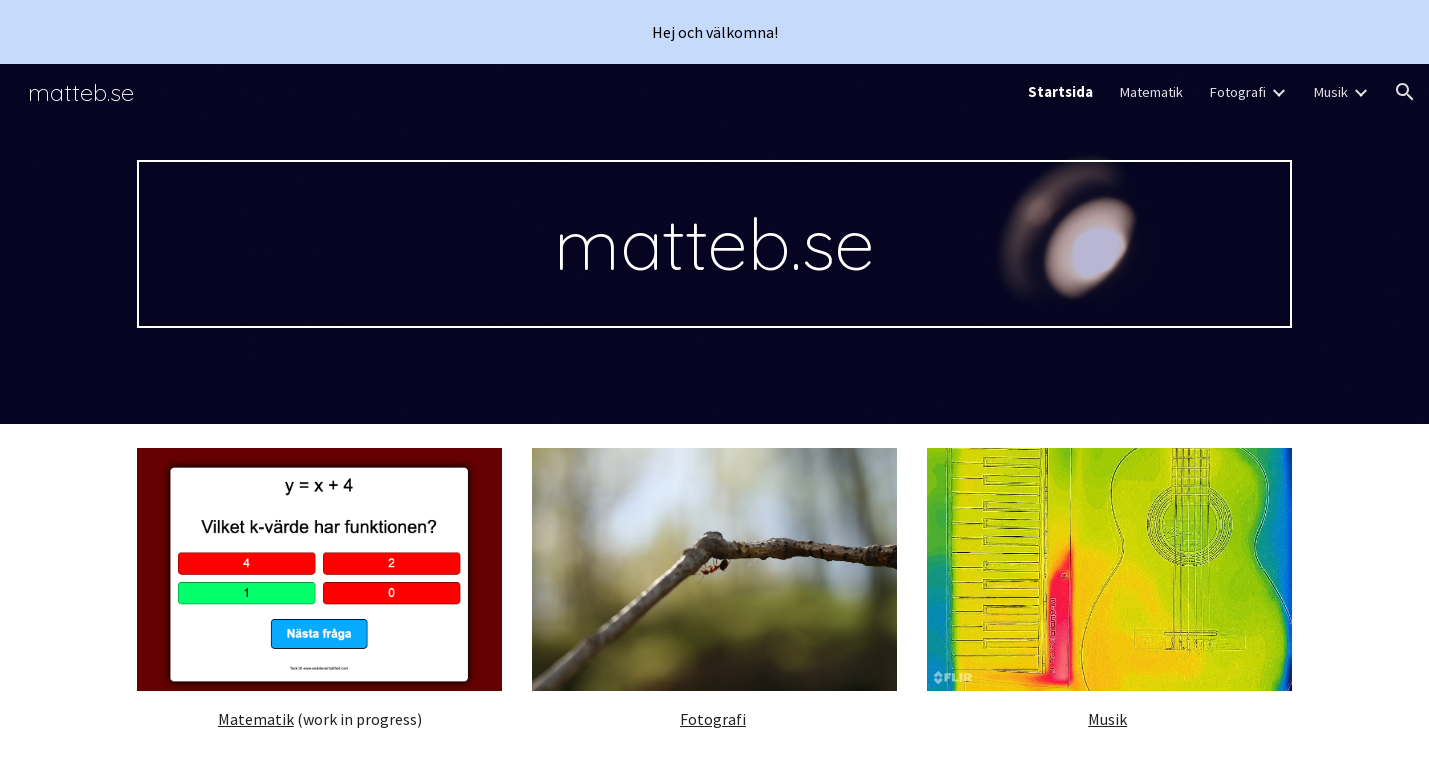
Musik (1107, 719)
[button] (1405, 92)
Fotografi (713, 719)
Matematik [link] (1151, 92)
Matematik (256, 719)
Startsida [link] (1060, 92)
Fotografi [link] (1237, 92)
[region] (714, 32)
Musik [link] (1330, 92)
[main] (714, 244)
